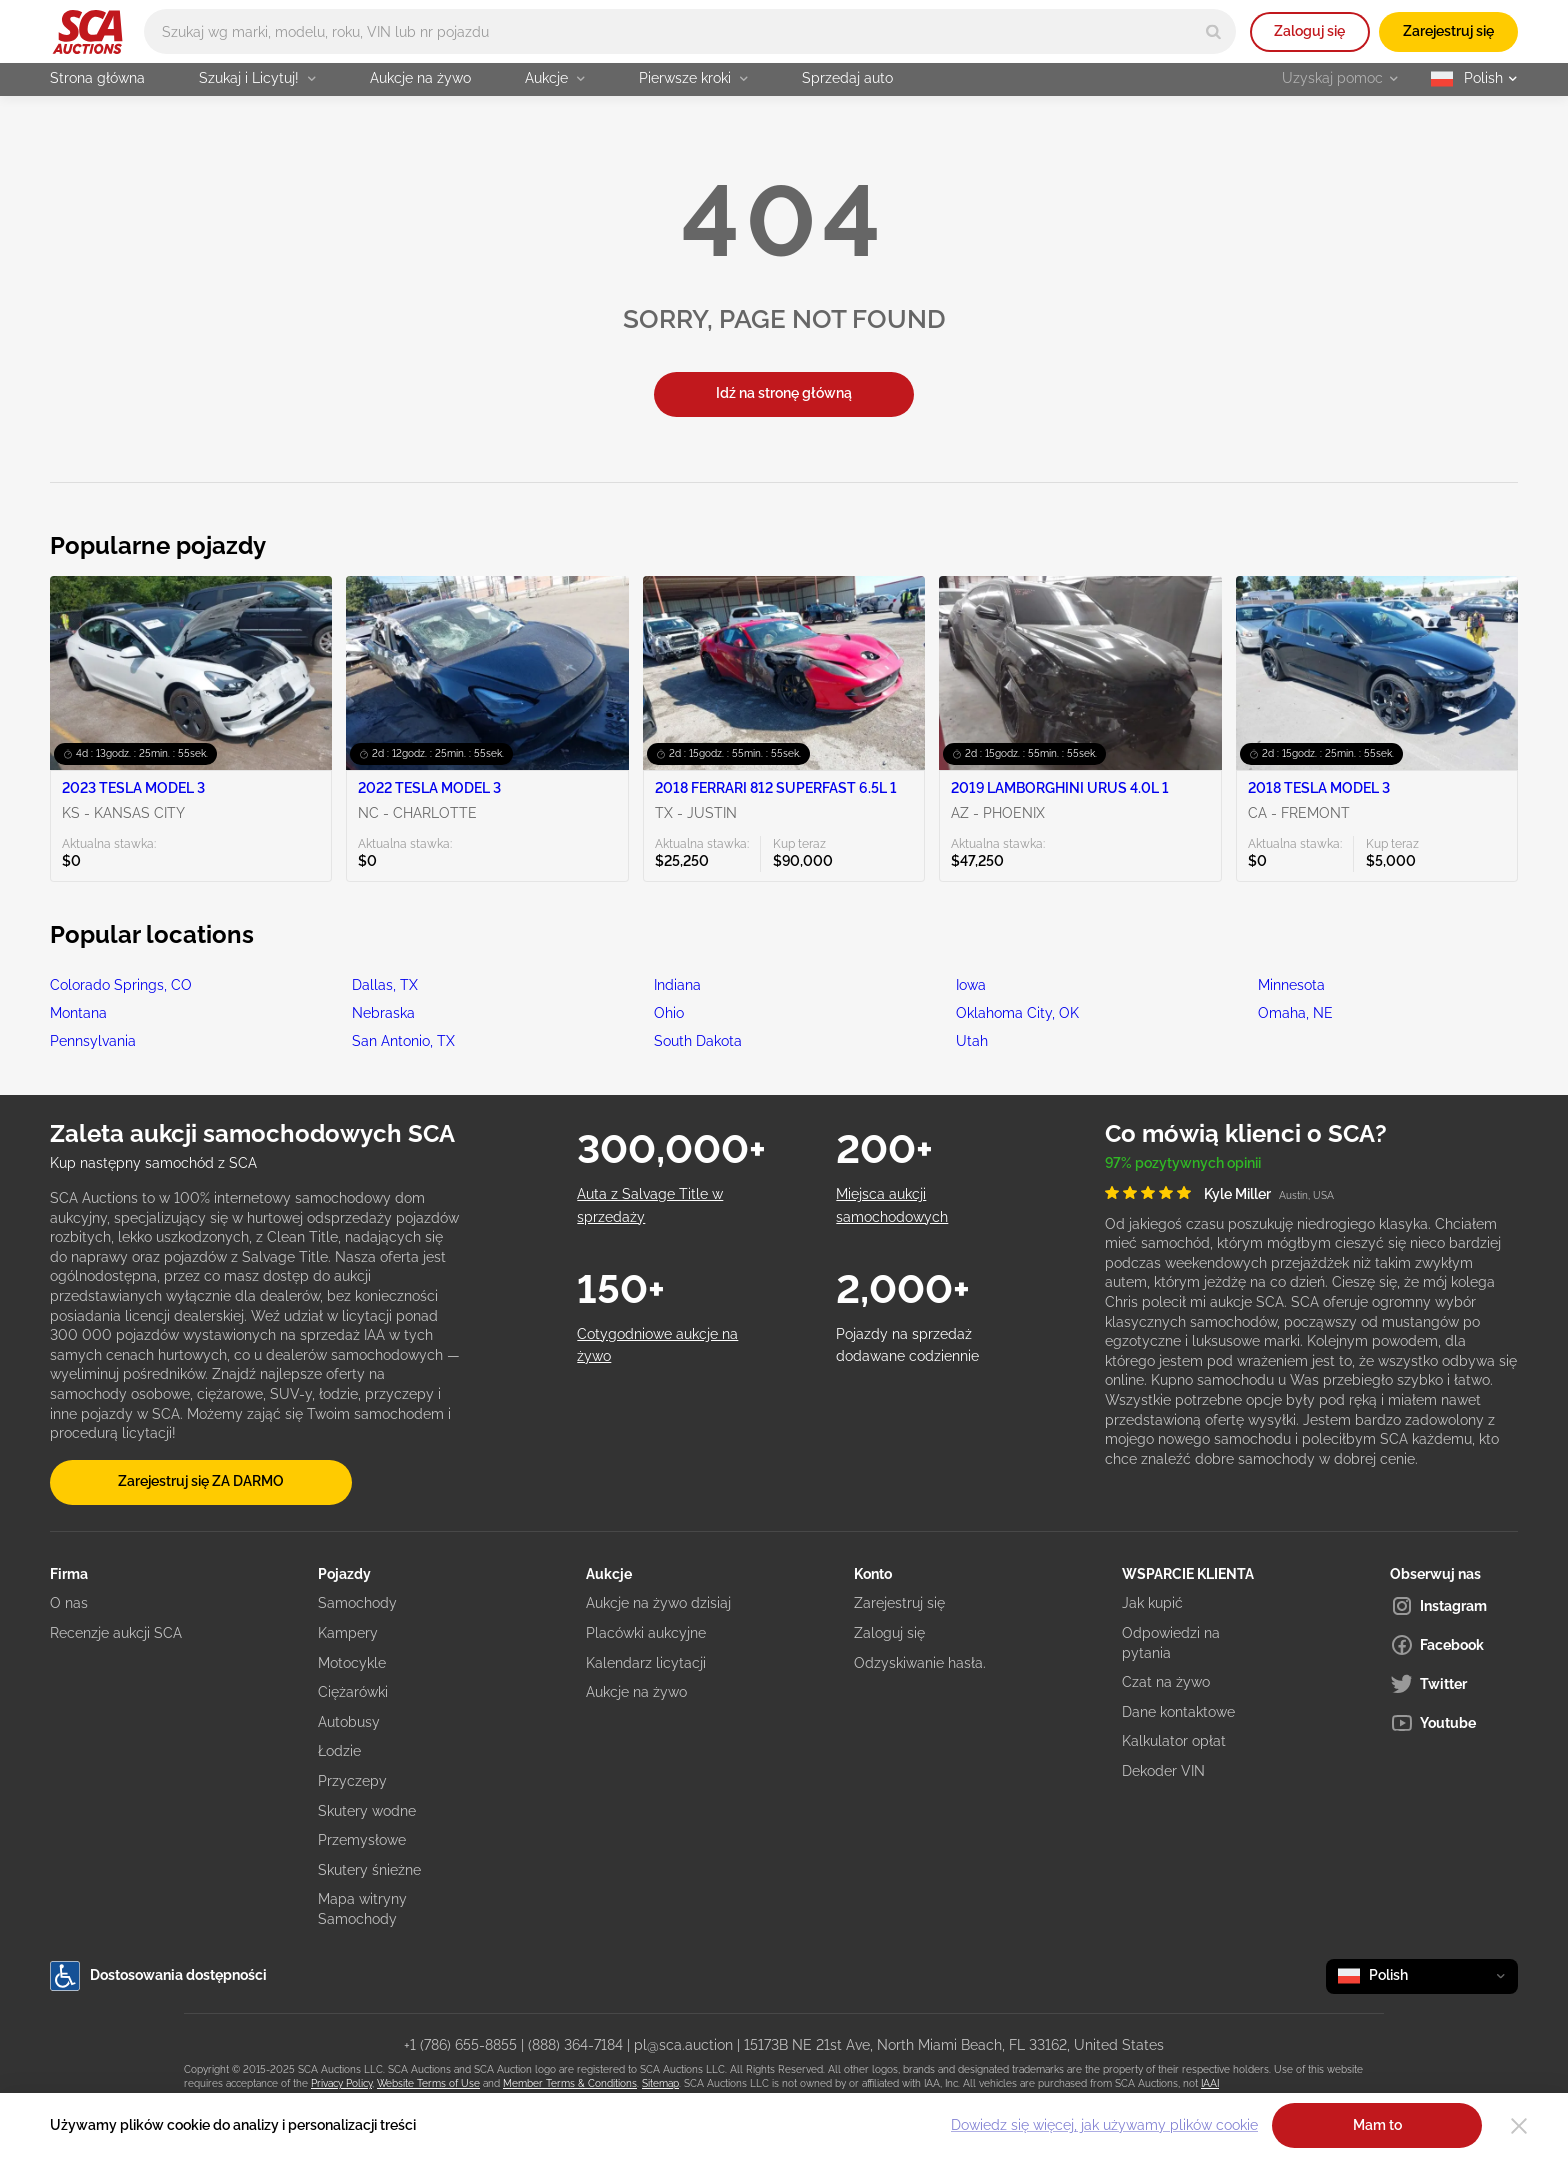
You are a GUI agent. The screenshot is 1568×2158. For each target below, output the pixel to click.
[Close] (1519, 2126)
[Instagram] (1454, 1606)
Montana (78, 1013)
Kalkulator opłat (1174, 1741)
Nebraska (383, 1013)
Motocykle (352, 1663)
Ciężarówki (353, 1692)
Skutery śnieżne (369, 1870)
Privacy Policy (341, 2083)
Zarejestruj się (1448, 31)
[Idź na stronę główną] (87, 32)
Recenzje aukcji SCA (116, 1633)
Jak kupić (1152, 1603)
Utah (972, 1041)
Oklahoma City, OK (1017, 1013)
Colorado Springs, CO (121, 985)
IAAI (1210, 2083)
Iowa (971, 985)
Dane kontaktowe (1178, 1712)
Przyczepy (352, 1781)
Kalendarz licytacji (646, 1663)
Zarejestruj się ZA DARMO (201, 1481)
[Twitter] (1454, 1684)
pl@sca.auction (683, 2045)
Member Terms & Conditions (570, 2083)
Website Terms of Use (428, 2083)
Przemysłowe (362, 1840)
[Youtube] (1454, 1723)
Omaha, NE (1295, 1013)
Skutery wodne (367, 1811)
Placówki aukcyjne (646, 1633)
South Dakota (698, 1041)
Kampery (348, 1633)
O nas (69, 1603)
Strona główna (97, 78)
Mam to (1377, 2125)
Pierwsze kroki (693, 78)
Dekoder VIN (1163, 1771)
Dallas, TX (385, 985)
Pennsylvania (93, 1041)
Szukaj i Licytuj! (257, 78)
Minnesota (1291, 985)
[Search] (1213, 31)
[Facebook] (1454, 1645)
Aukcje (555, 78)
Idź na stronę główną (784, 393)
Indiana (677, 985)
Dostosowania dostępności (158, 1976)
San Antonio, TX (403, 1041)
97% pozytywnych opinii (1183, 1163)
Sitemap (660, 2083)
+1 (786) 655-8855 (460, 2045)
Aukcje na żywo (420, 78)
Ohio (669, 1013)
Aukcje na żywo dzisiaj (658, 1603)
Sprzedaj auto (847, 78)
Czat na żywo (1166, 1682)
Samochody (357, 1603)
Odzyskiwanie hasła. (920, 1663)
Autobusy (349, 1722)
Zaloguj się (1309, 31)
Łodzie (339, 1751)
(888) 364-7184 (575, 2045)
